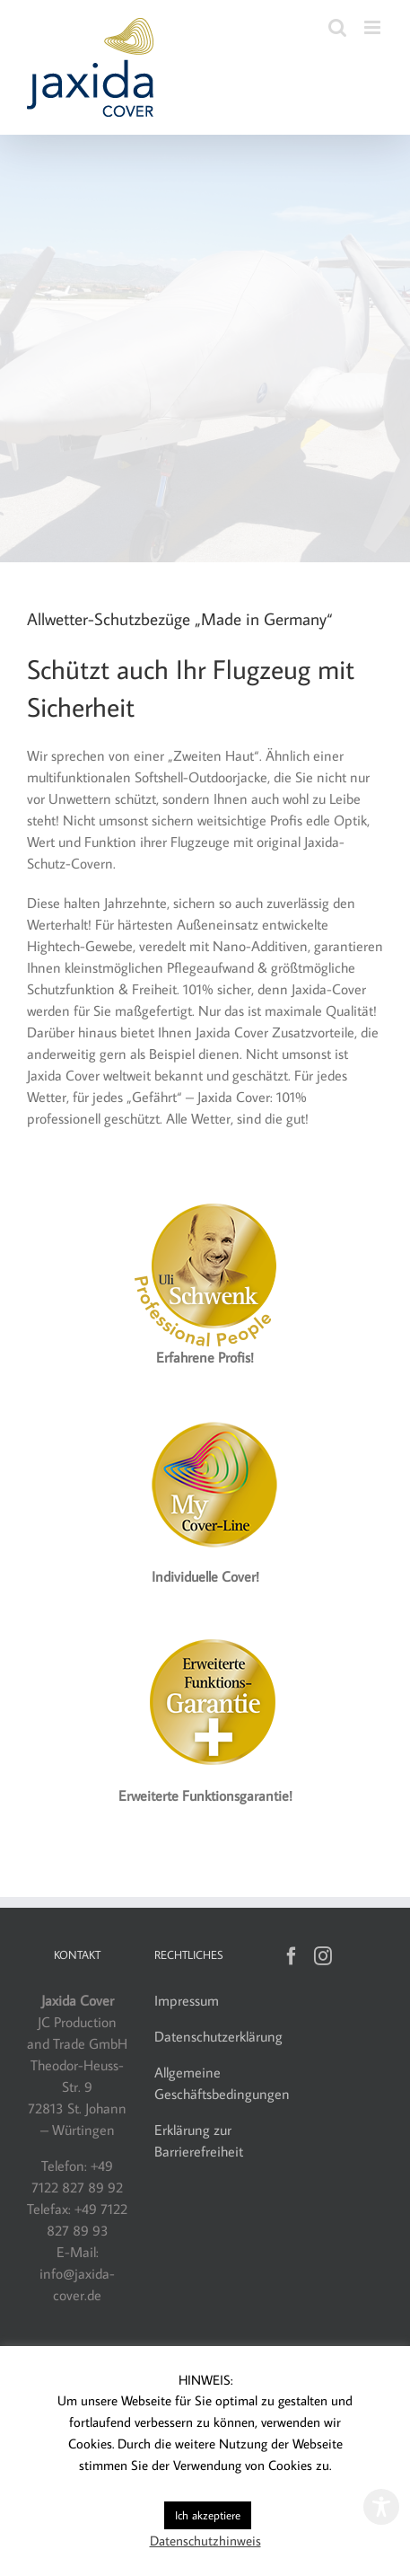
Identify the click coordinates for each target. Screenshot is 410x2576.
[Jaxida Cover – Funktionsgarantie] (205, 1630)
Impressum (186, 2000)
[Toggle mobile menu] (373, 27)
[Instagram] (323, 1956)
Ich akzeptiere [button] (207, 2515)
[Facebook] (292, 1956)
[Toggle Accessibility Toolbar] (381, 2507)
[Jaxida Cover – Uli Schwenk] (205, 1192)
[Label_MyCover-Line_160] (205, 1411)
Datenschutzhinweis (205, 2540)
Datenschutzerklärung (218, 2036)
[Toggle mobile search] (337, 27)
